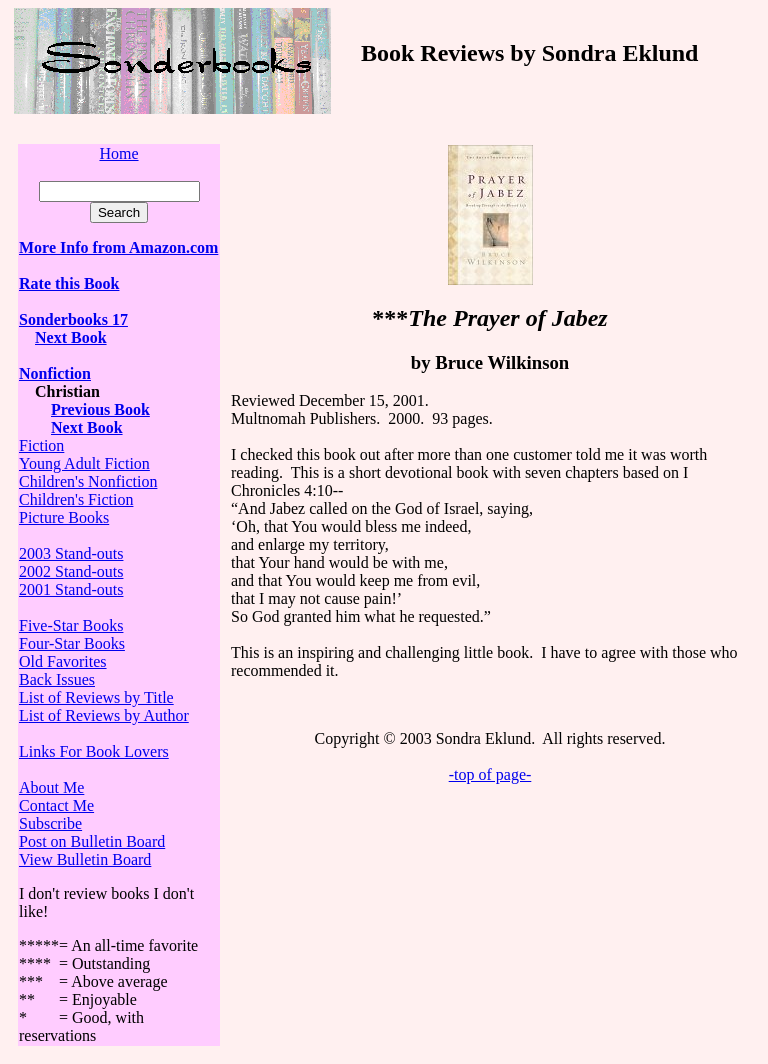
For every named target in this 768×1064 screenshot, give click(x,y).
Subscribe (50, 823)
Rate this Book (69, 283)
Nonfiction (55, 373)
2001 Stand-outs (71, 589)
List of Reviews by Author (104, 715)
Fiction (41, 445)
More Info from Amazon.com (118, 247)
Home (118, 153)
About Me (51, 787)
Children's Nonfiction (88, 481)
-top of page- (490, 774)
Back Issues (57, 679)
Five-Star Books (71, 625)
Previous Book (100, 409)
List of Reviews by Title (96, 697)
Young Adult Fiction (84, 463)
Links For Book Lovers (94, 751)
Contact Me (56, 805)
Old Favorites (63, 661)
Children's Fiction (76, 499)
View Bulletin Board (85, 859)
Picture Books (64, 517)
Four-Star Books (72, 643)
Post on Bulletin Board (92, 841)
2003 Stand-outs (71, 553)
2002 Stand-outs (71, 571)
